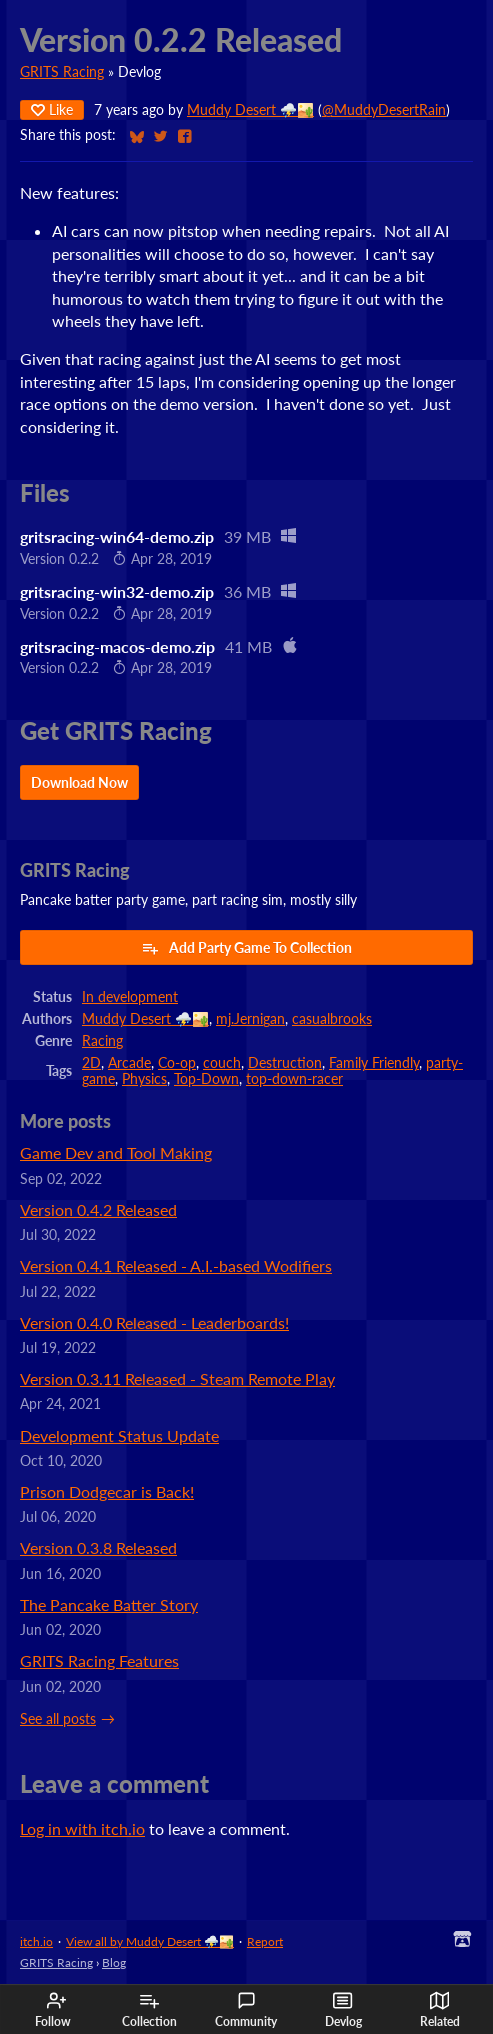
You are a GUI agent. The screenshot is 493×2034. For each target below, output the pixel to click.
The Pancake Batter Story (109, 1604)
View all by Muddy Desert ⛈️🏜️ (150, 1941)
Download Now (79, 782)
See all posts (58, 1719)
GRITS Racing (62, 72)
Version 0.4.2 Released (98, 1209)
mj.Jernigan (250, 1019)
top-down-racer (294, 1079)
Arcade (129, 1063)
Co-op (177, 1063)
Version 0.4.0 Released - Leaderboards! (154, 1322)
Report (265, 1941)
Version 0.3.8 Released (98, 1547)
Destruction (285, 1063)
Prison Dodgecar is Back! (107, 1491)
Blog (114, 1962)
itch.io (36, 1941)
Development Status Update (119, 1435)
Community (246, 2010)
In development (130, 997)
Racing (102, 1041)
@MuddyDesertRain (384, 110)
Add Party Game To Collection (246, 948)
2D (91, 1063)
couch (222, 1063)
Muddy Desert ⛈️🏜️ (250, 110)
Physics (144, 1079)
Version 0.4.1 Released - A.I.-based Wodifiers (176, 1265)
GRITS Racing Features (99, 1660)
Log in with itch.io (82, 1828)
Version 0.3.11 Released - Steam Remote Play (177, 1378)
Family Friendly (374, 1063)
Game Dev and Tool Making (116, 1152)
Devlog (343, 2010)
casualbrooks (332, 1019)
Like (52, 109)
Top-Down (206, 1079)
